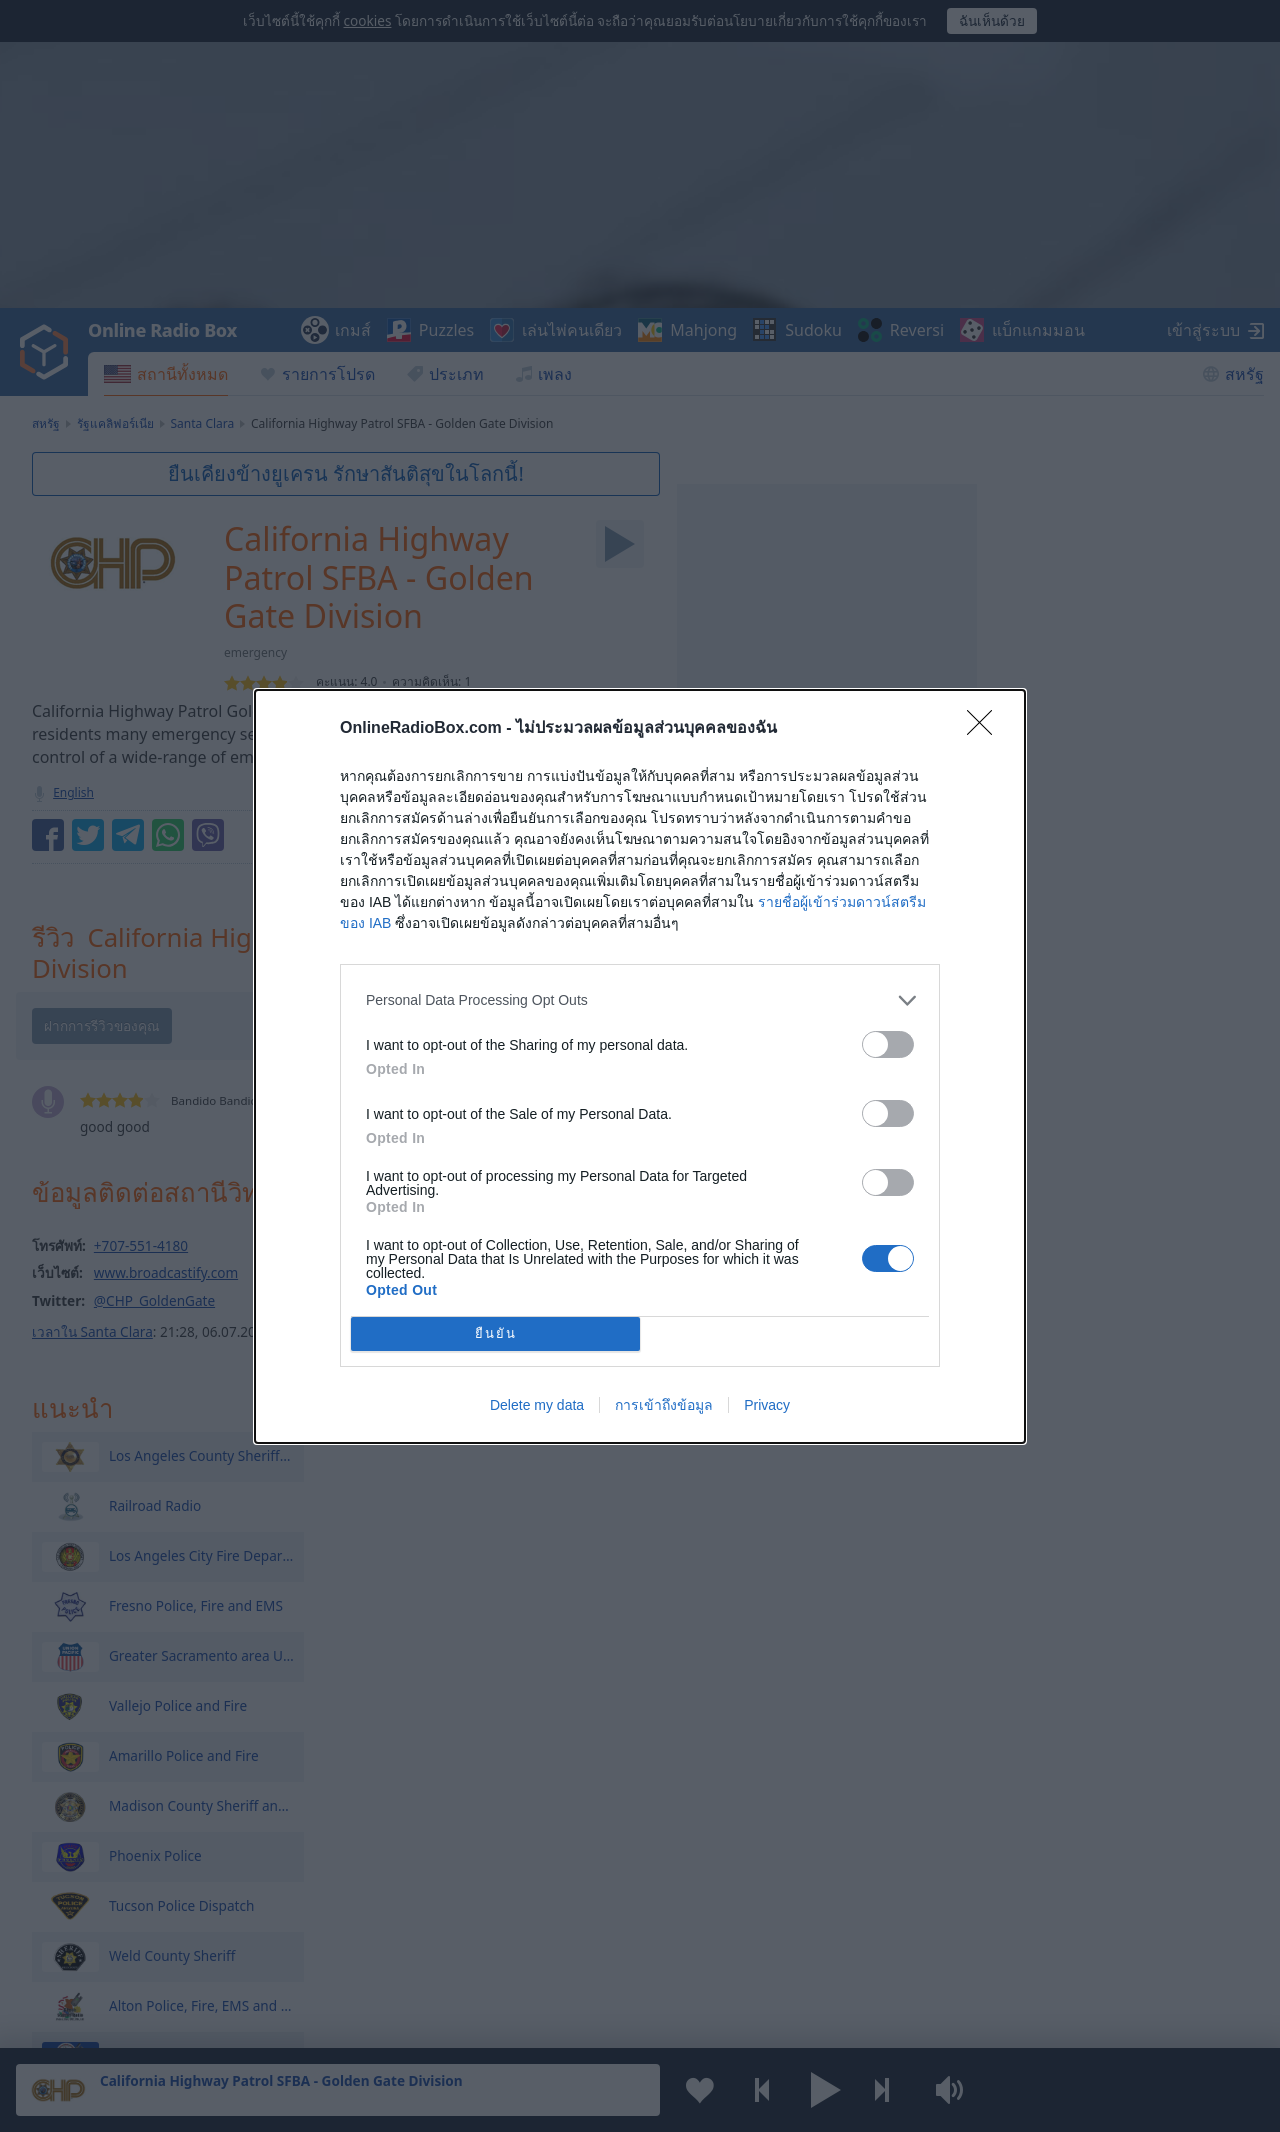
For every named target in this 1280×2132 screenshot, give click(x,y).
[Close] (986, 729)
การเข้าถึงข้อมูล (664, 1405)
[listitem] (640, 1000)
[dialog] (640, 1066)
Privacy (767, 1405)
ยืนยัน (496, 1333)
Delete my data (537, 1405)
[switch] (888, 1044)
